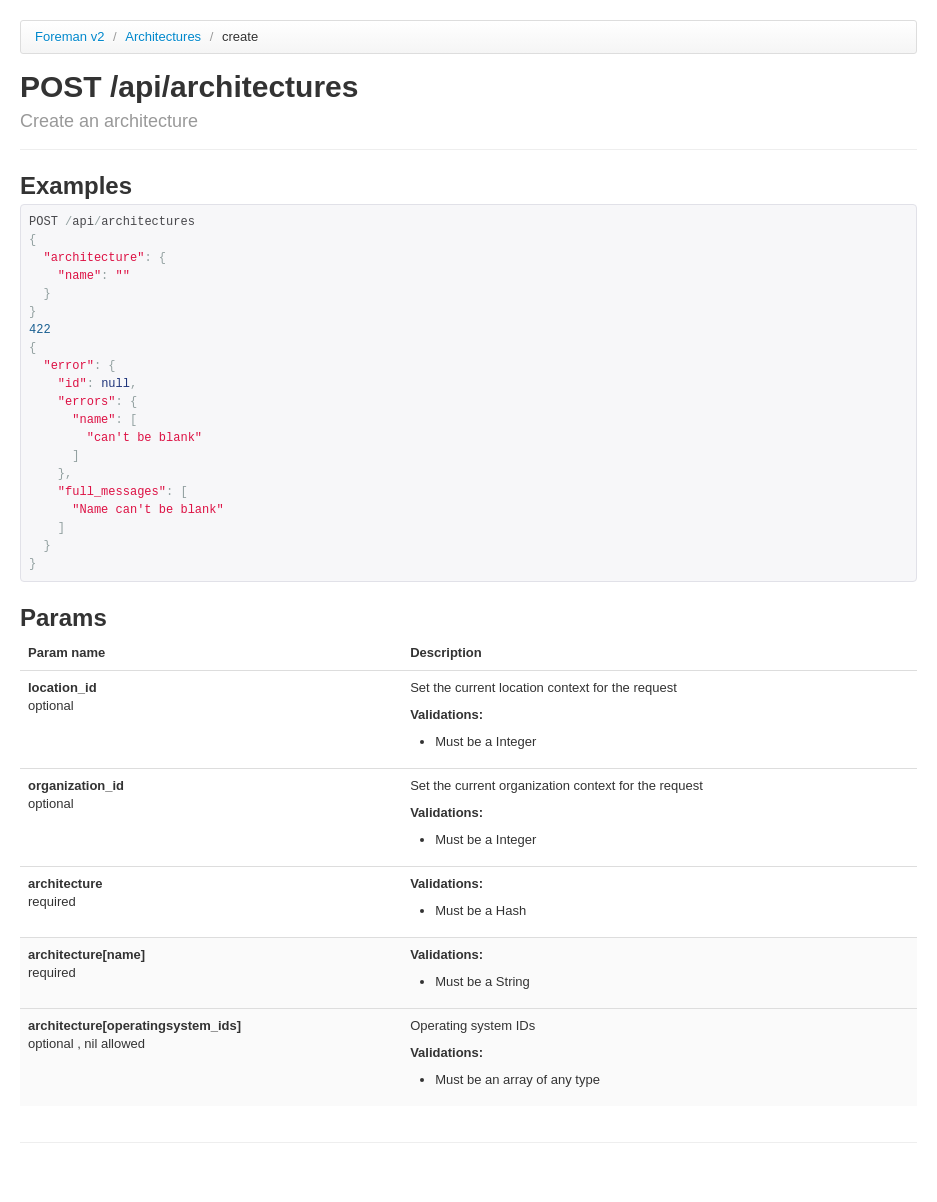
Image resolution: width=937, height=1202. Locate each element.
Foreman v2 (69, 36)
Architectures (164, 36)
